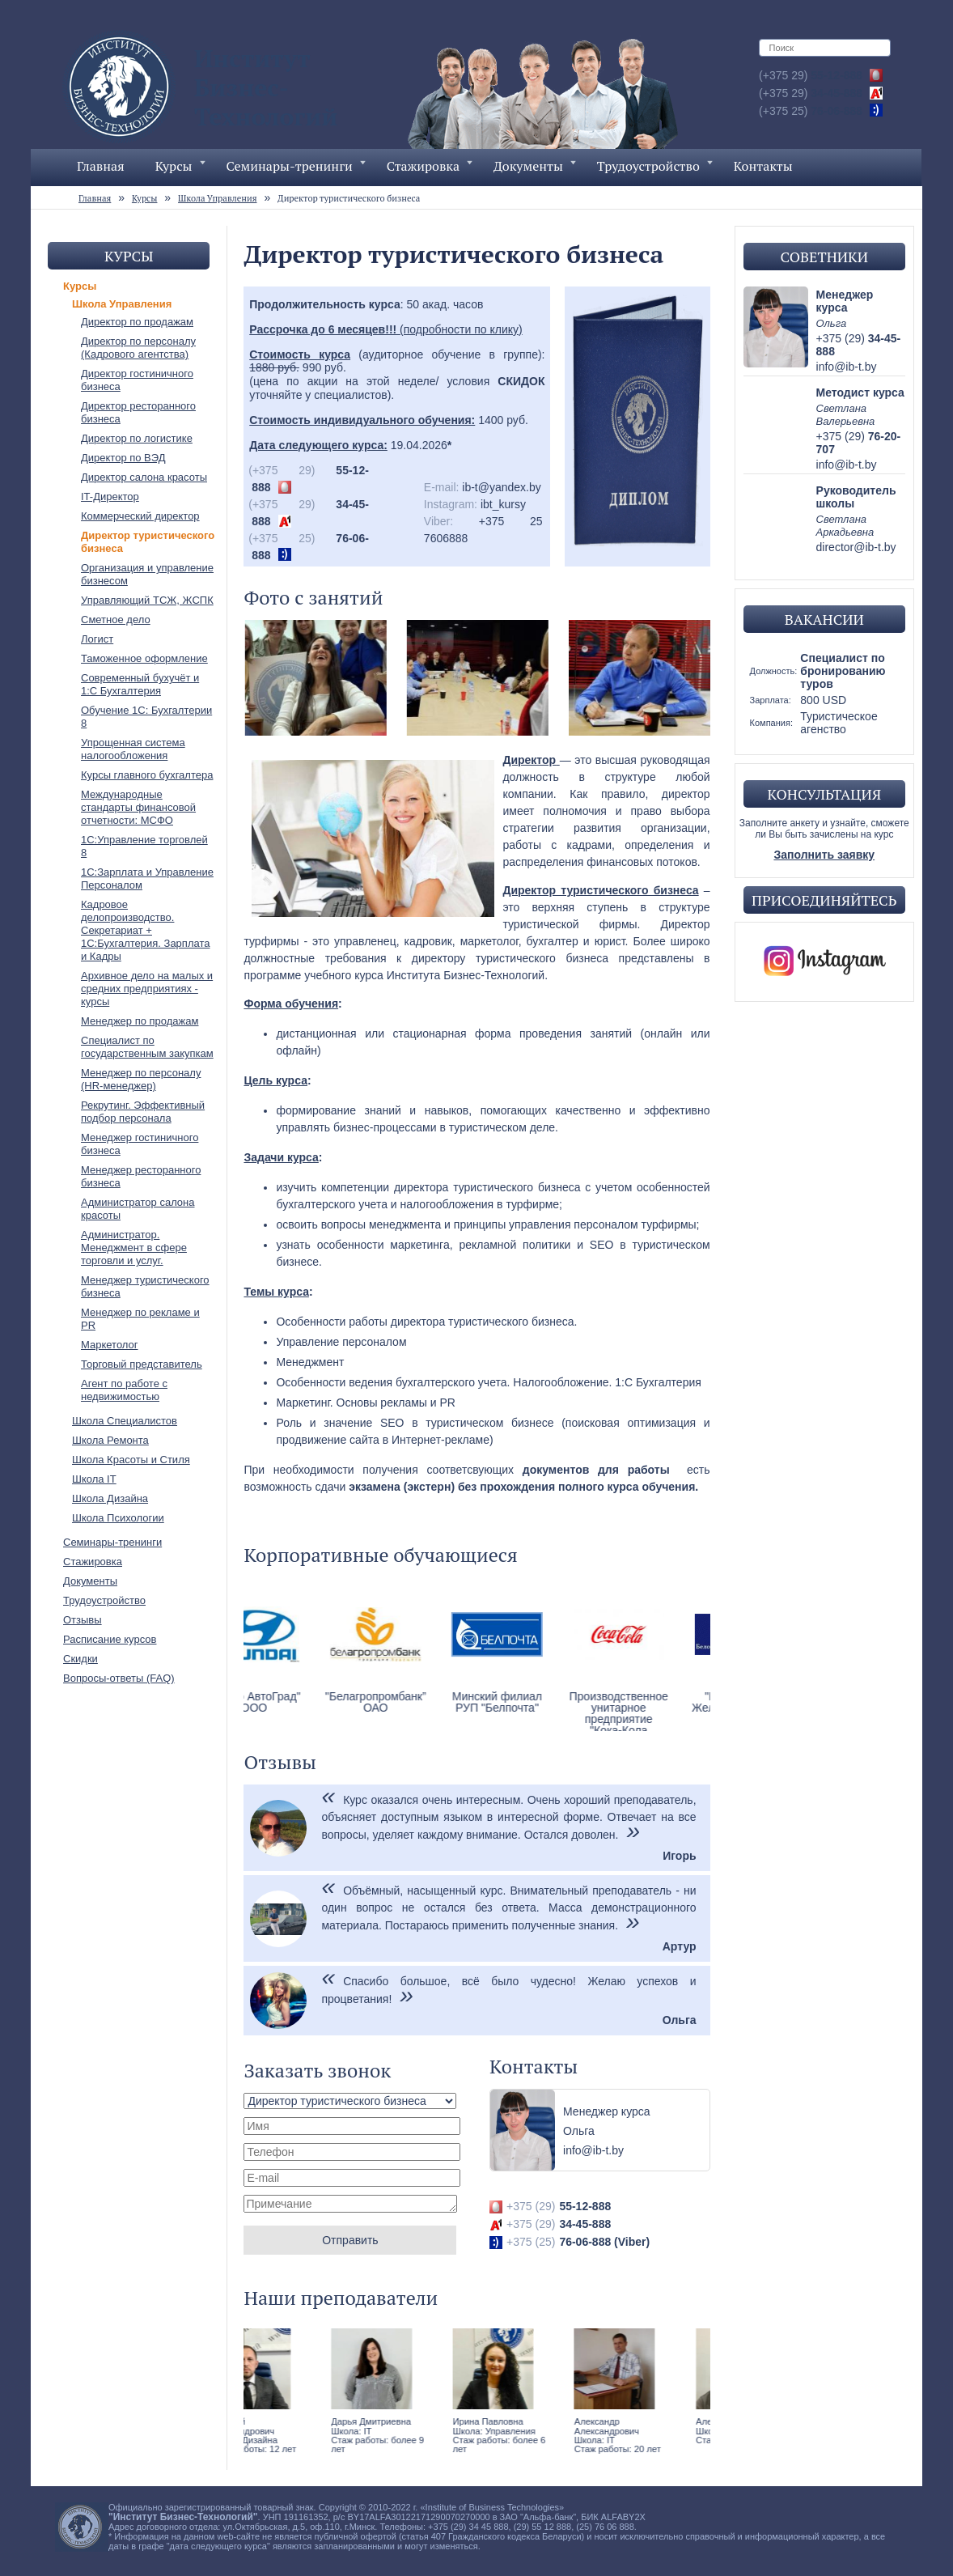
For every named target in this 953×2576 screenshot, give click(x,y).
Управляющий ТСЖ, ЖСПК (147, 600)
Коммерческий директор (140, 516)
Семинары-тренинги (296, 166)
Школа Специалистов (124, 1421)
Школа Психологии (118, 1518)
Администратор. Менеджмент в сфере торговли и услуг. (134, 1248)
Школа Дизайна (110, 1498)
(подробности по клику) (385, 329)
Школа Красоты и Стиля (131, 1460)
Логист (97, 639)
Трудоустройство (655, 166)
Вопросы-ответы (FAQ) (119, 1678)
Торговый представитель (141, 1364)
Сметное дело (115, 619)
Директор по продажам (137, 322)
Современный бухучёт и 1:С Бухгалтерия (140, 684)
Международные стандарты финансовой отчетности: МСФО (138, 807)
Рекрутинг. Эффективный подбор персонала (143, 1111)
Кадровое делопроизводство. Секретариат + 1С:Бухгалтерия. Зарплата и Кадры (145, 930)
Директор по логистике (137, 438)
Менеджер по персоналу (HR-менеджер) (141, 1079)
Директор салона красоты (144, 477)
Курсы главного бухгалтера (147, 775)
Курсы (180, 166)
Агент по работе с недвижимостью (124, 1390)
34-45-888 (810, 93)
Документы (534, 166)
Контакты (763, 166)
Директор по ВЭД (123, 458)
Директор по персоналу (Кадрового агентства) (138, 347)
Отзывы (82, 1620)
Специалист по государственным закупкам (147, 1046)
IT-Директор (110, 496)
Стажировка (429, 166)
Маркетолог (109, 1345)
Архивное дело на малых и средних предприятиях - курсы (147, 989)
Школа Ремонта (110, 1440)
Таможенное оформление (144, 658)
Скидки (80, 1659)
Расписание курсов (109, 1639)
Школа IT (94, 1479)
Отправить (350, 2240)
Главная (101, 166)
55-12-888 (810, 75)
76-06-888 (810, 110)
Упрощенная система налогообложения (133, 749)
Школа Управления (122, 304)
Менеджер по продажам (139, 1021)
